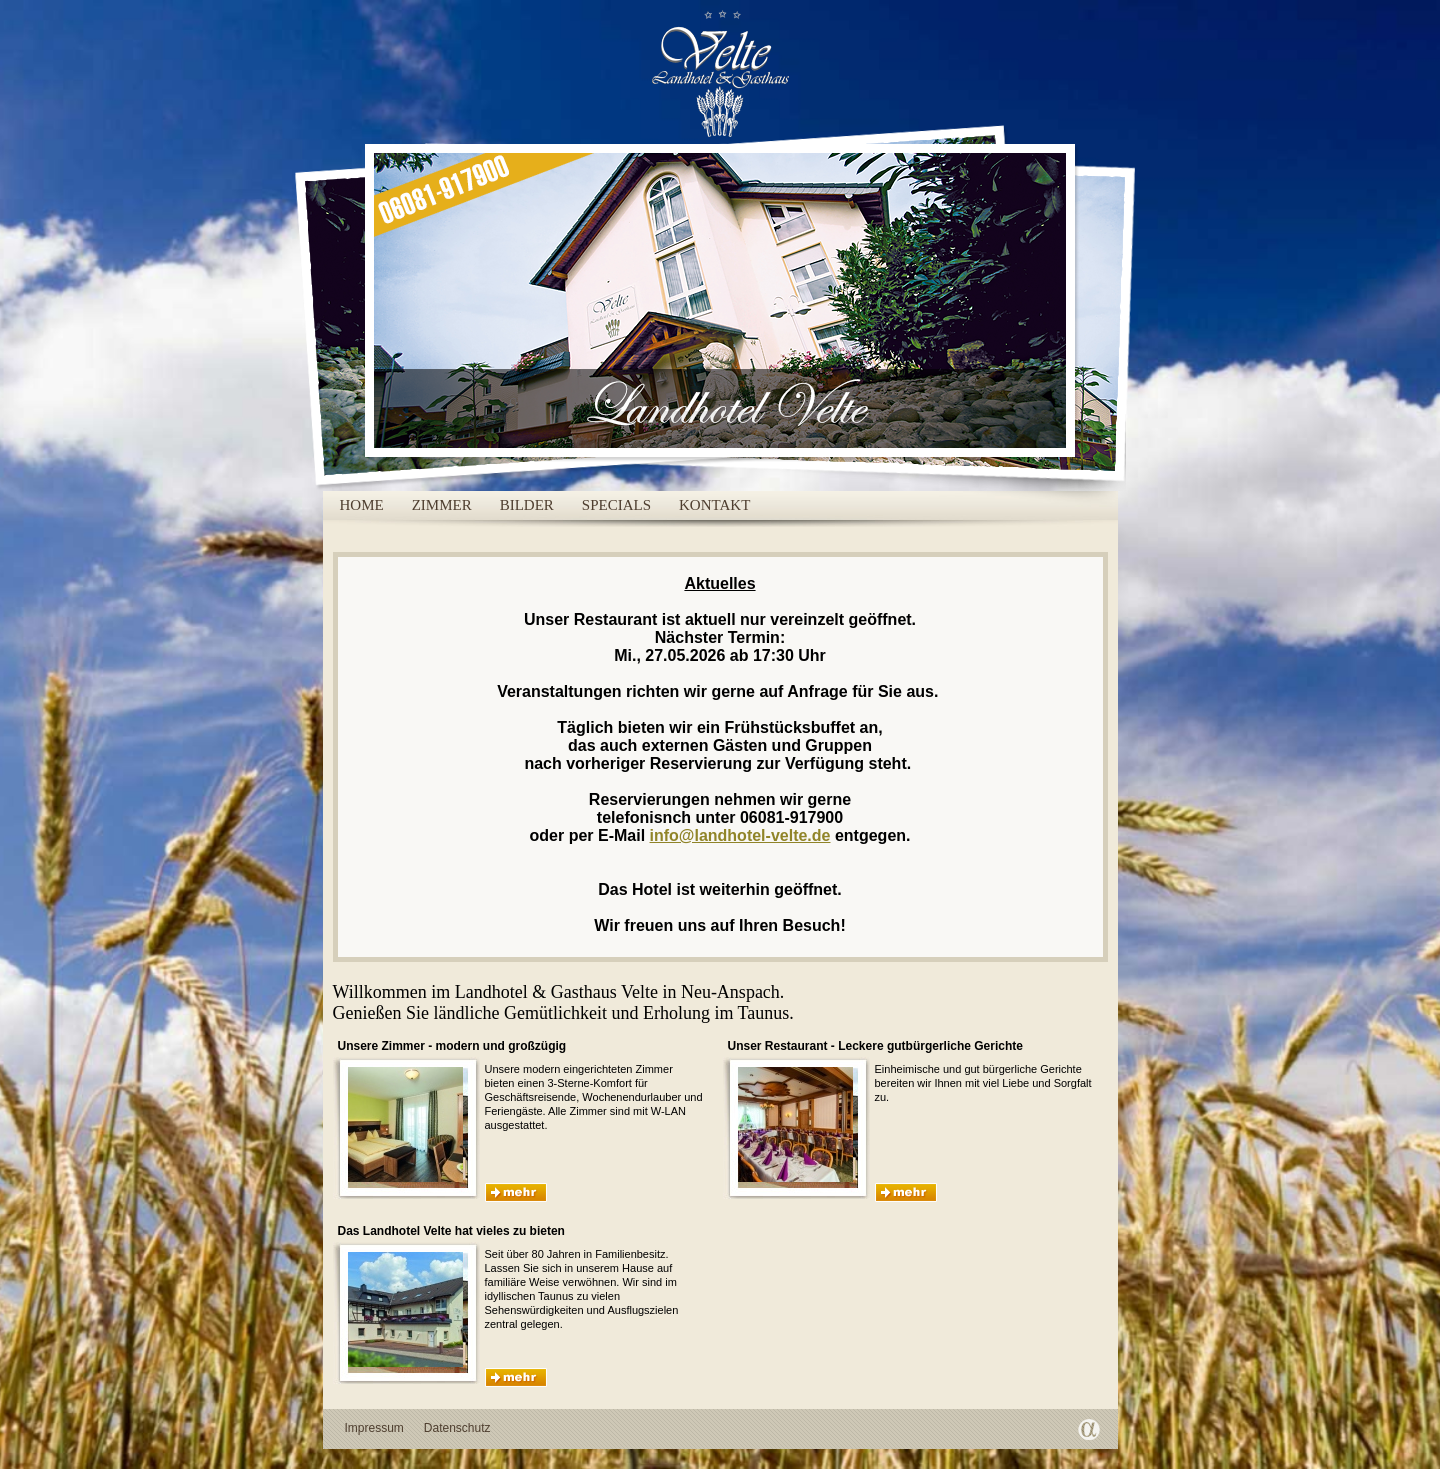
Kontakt (714, 505)
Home (362, 505)
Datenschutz (457, 1428)
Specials (616, 505)
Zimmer (442, 505)
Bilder (527, 505)
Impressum (374, 1428)
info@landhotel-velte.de (740, 835)
